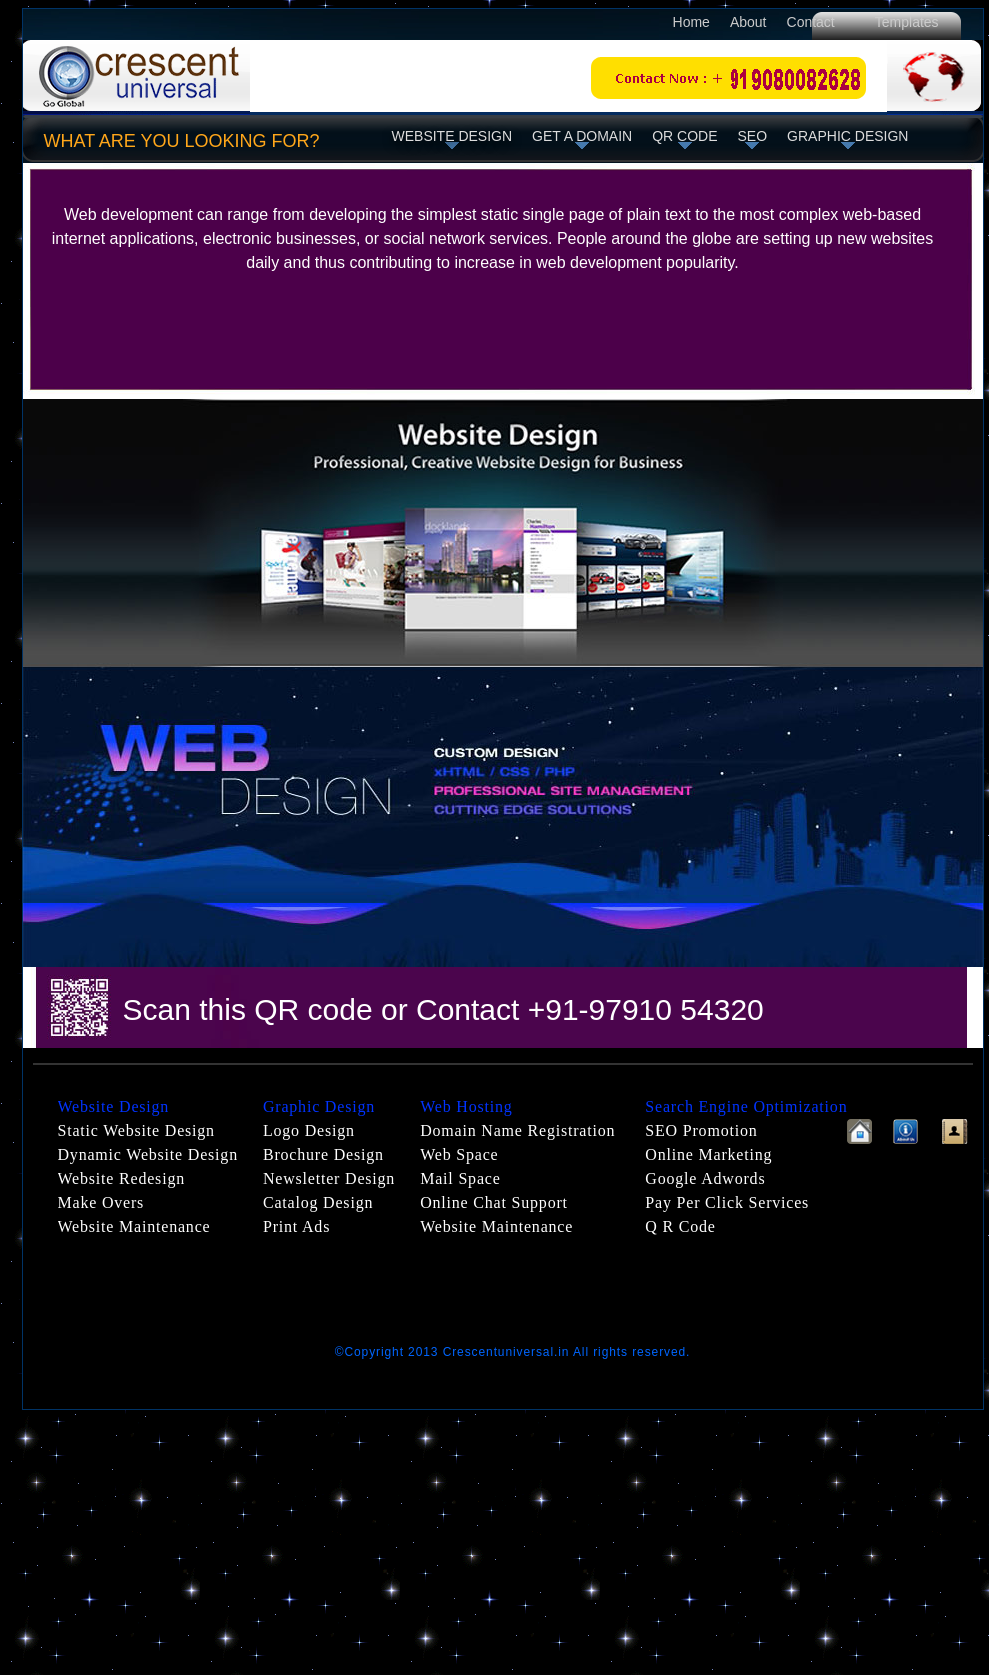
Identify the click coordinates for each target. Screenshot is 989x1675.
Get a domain (582, 136)
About (748, 22)
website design (452, 136)
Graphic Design (847, 136)
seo (753, 136)
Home (691, 22)
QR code (684, 136)
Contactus (955, 1132)
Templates (909, 22)
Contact (811, 22)
